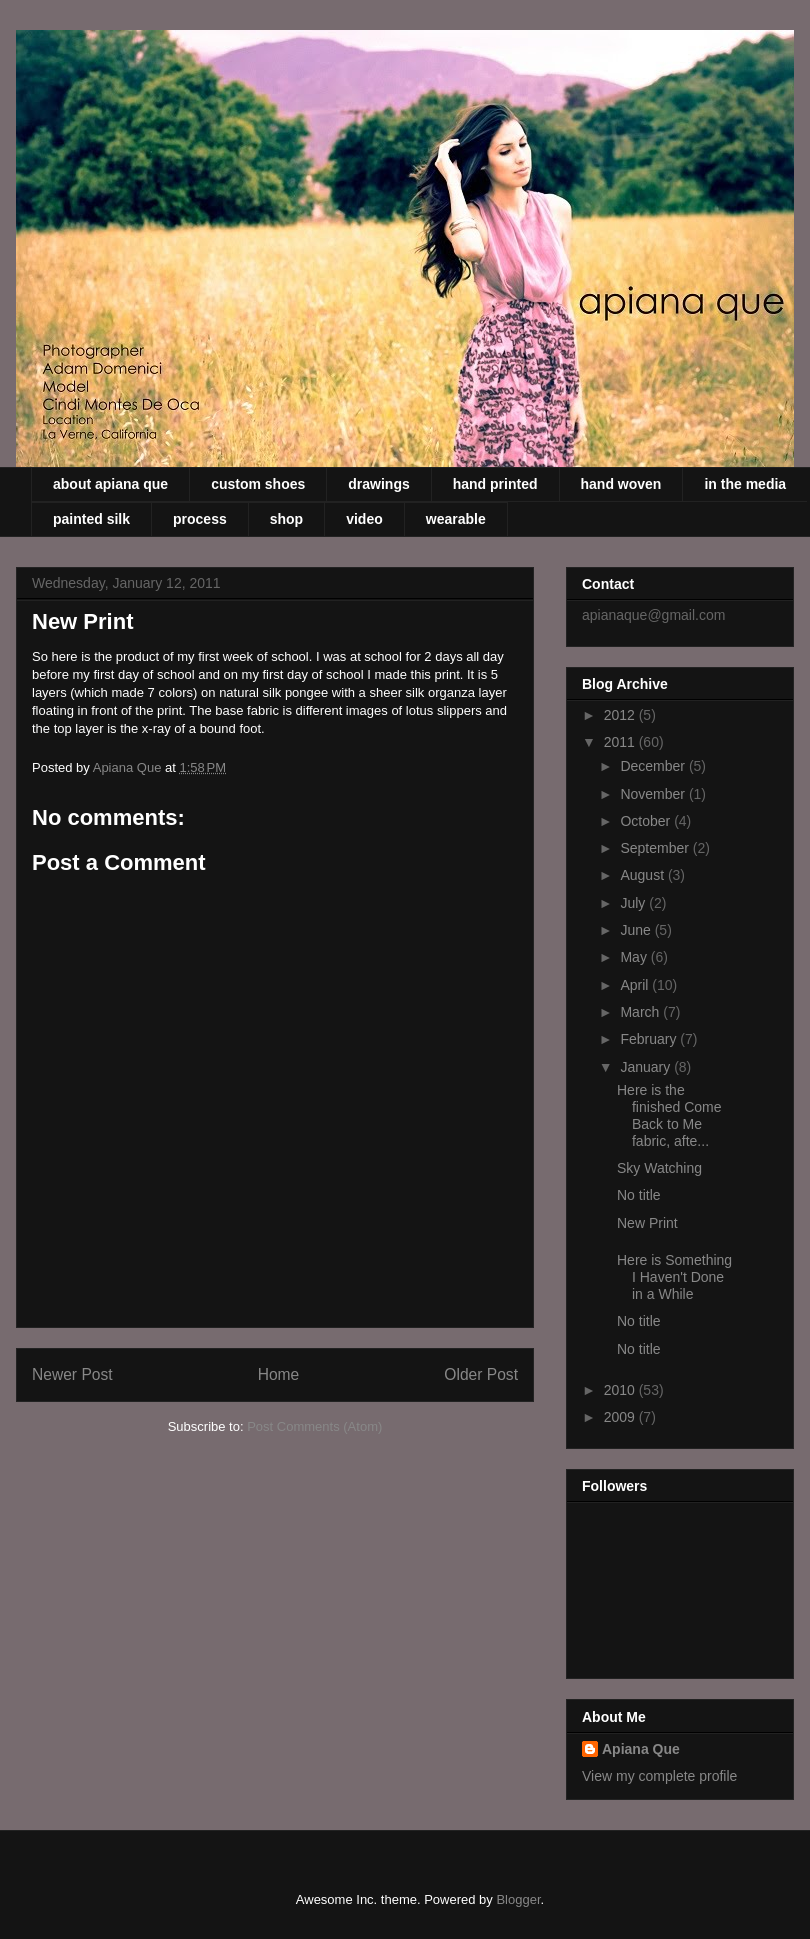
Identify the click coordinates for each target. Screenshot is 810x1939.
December (654, 766)
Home (279, 1374)
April (636, 985)
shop (286, 519)
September (656, 848)
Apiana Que (641, 1749)
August (643, 875)
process (200, 519)
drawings (378, 484)
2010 (621, 1390)
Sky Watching (659, 1168)
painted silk (91, 519)
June (637, 930)
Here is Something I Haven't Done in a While (674, 1277)
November (654, 794)
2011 (621, 742)
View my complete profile (659, 1776)
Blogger (518, 1899)
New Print (647, 1223)
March (641, 1012)
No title (639, 1195)
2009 (621, 1417)
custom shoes (258, 484)
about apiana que (110, 484)
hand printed (495, 484)
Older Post (481, 1374)
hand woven (621, 484)
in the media (745, 484)
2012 (621, 715)
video (364, 519)
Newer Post (72, 1374)
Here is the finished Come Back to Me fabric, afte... (669, 1115)
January (647, 1067)
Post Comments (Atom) (314, 1426)
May (635, 957)
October (647, 821)
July (634, 903)
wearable (456, 519)
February (650, 1039)
